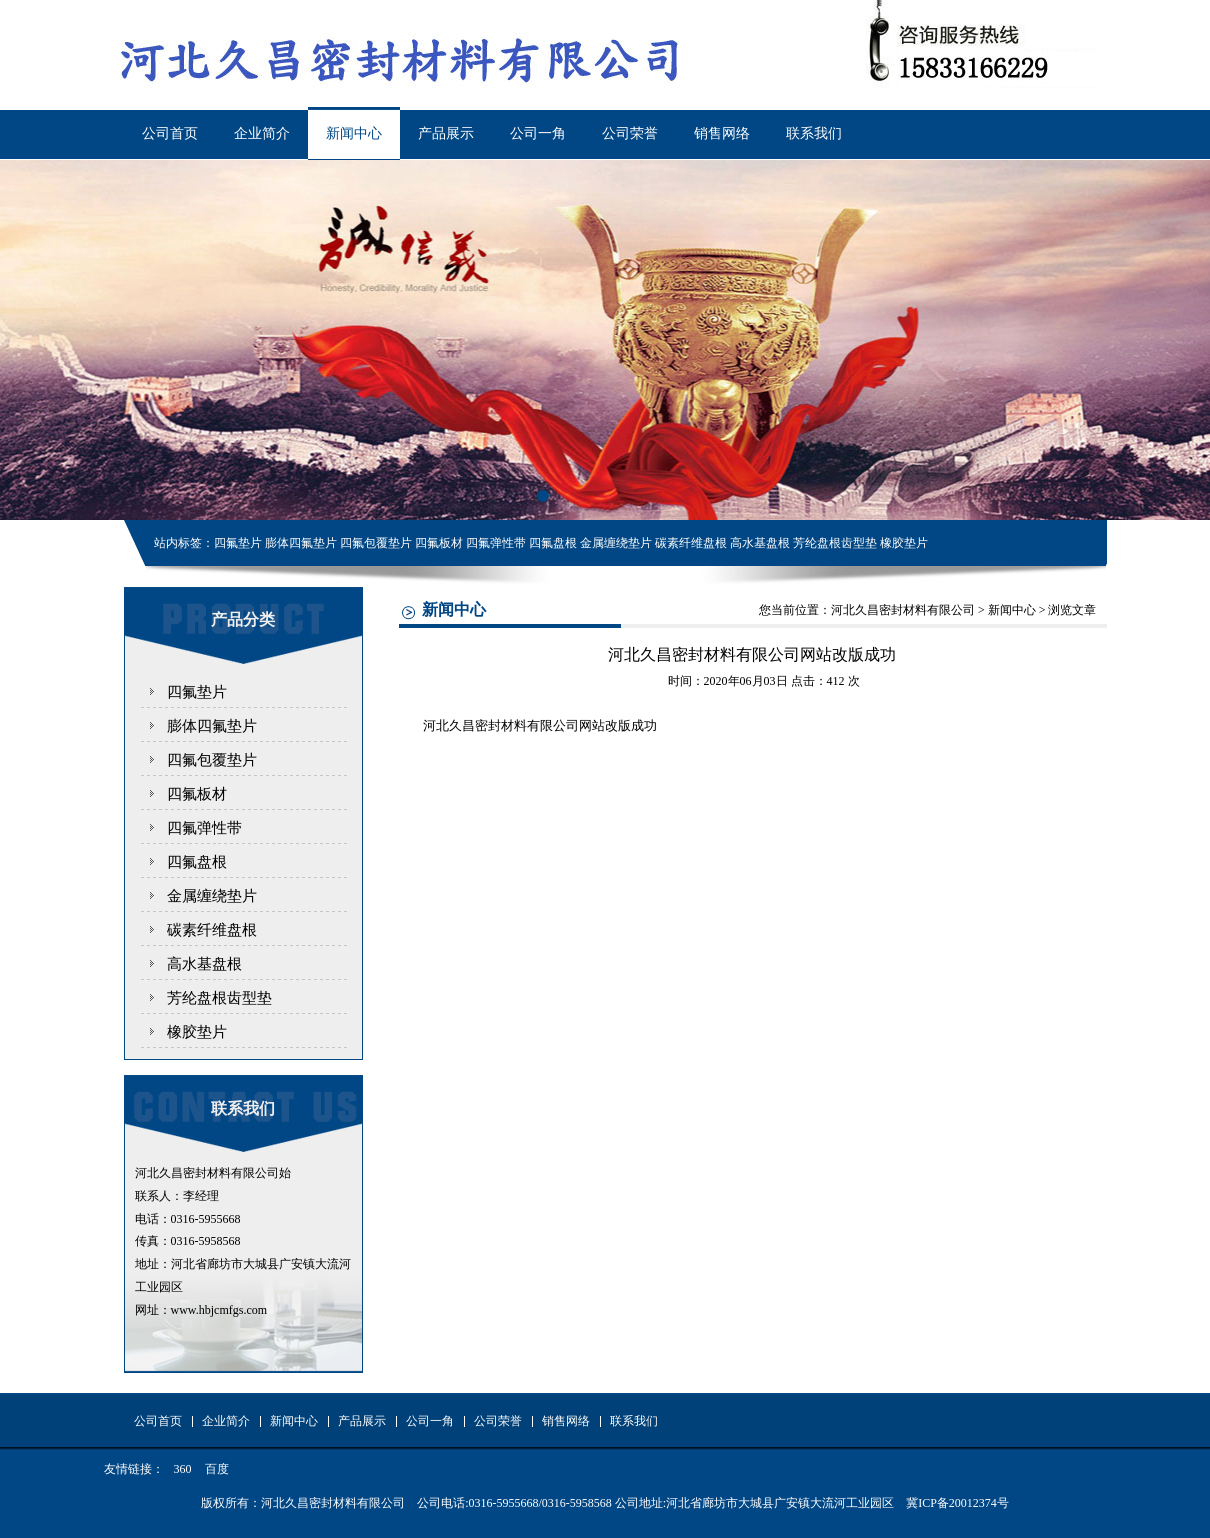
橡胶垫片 (197, 1032)
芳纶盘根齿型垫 (219, 998)
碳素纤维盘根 (212, 930)
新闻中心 (354, 133)
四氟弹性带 (204, 828)
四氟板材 (197, 794)
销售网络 (722, 133)
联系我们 (814, 133)
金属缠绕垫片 (212, 896)
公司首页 (170, 133)
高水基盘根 (204, 964)
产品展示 (446, 133)
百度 (217, 1469)
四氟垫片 (197, 692)
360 (183, 1469)
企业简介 (262, 133)
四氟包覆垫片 (212, 760)
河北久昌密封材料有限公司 (903, 610)
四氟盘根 (197, 862)
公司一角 (538, 133)
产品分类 (243, 619)
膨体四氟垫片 (212, 726)
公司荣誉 (630, 133)
